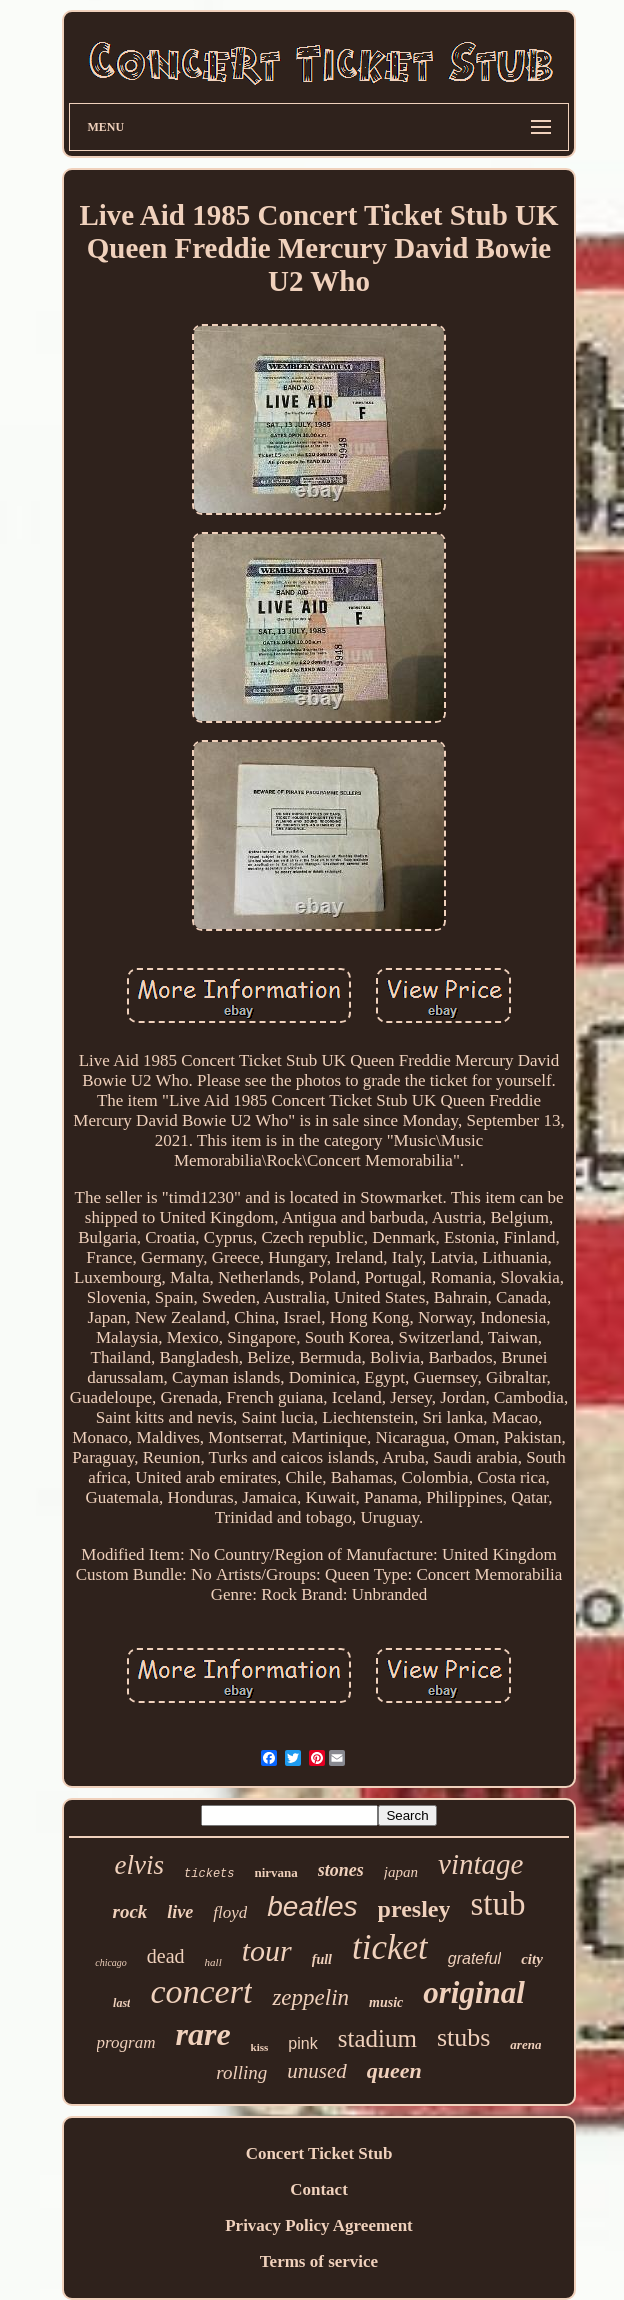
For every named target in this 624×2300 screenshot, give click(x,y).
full (322, 1959)
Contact (319, 2189)
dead (166, 1956)
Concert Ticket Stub (319, 2153)
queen (394, 2070)
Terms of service (319, 2261)
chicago (111, 1962)
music (386, 2002)
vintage (480, 1864)
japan (401, 1872)
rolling (241, 2072)
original (474, 1992)
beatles (312, 1906)
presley (414, 1909)
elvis (139, 1865)
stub (497, 1904)
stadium (377, 2038)
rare (202, 2034)
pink (302, 2043)
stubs (463, 2037)
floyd (230, 1912)
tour (267, 1950)
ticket (390, 1947)
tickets (209, 1874)
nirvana (276, 1872)
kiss (260, 2047)
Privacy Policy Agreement (319, 2225)
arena (525, 2044)
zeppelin (310, 1997)
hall (213, 1962)
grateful (474, 1958)
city (532, 1959)
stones (341, 1870)
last (121, 2003)
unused (317, 2071)
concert (201, 1991)
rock (129, 1911)
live (180, 1912)
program (126, 2042)
